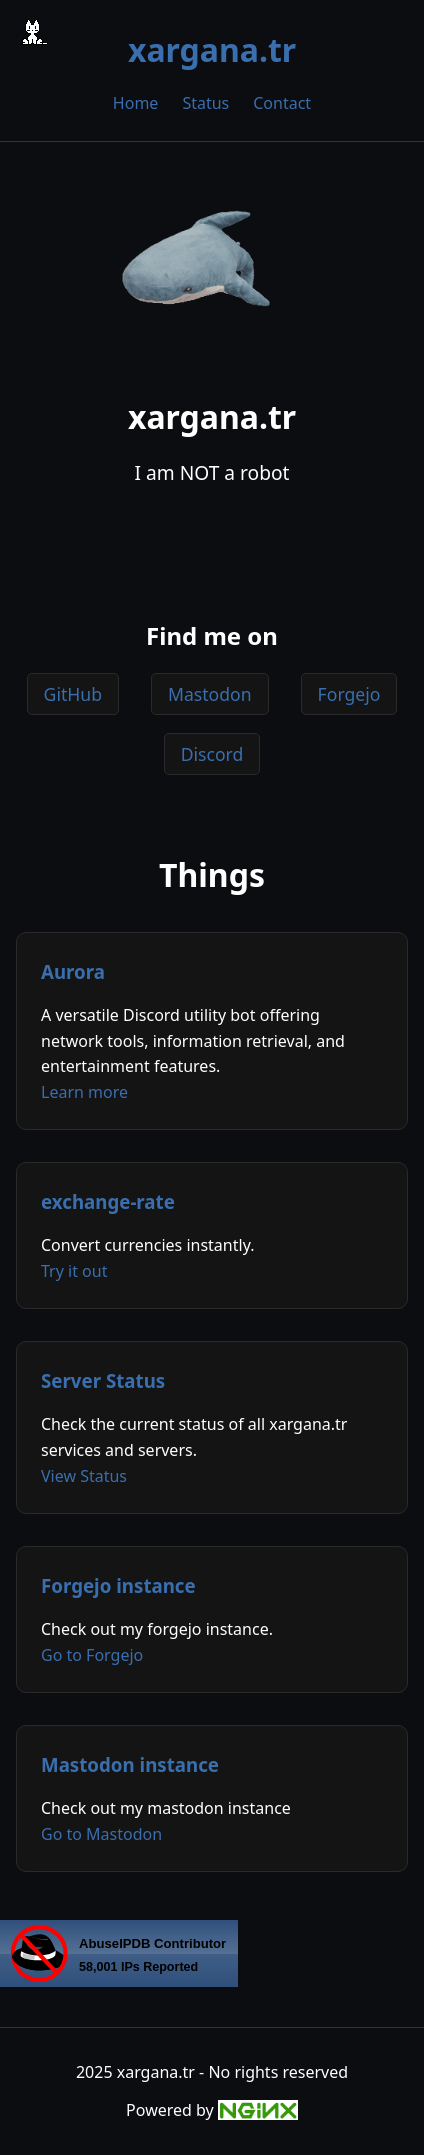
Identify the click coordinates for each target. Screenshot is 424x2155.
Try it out (74, 1271)
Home (136, 103)
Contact (282, 103)
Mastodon (210, 694)
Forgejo (349, 694)
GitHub (73, 694)
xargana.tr (212, 49)
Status (205, 103)
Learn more (84, 1092)
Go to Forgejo (92, 1655)
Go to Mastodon (101, 1834)
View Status (84, 1476)
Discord (212, 754)
